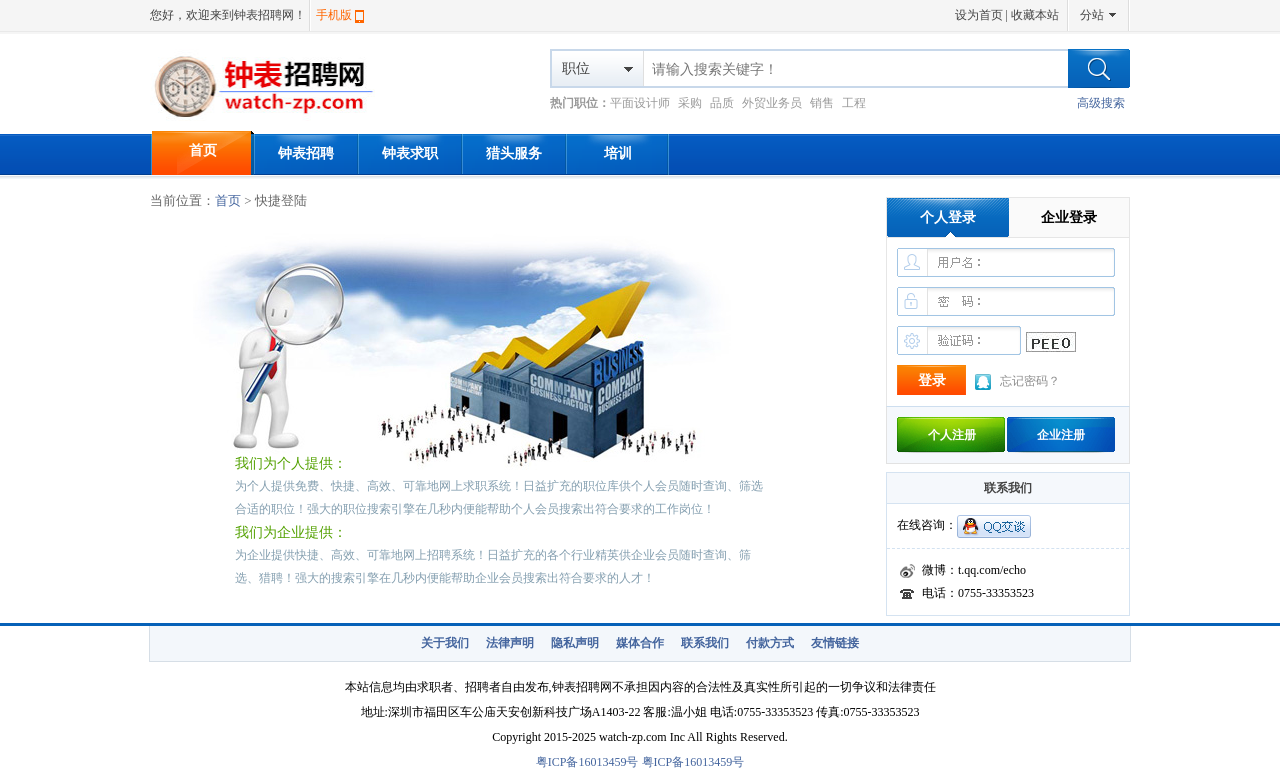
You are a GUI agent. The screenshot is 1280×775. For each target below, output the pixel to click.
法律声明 (510, 643)
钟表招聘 (306, 153)
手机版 (334, 15)
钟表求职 (410, 153)
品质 (722, 103)
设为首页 (979, 15)
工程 (854, 103)
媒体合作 (640, 643)
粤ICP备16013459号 (587, 762)
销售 (822, 103)
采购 (690, 103)
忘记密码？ (1030, 381)
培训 (618, 153)
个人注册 (952, 435)
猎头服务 (514, 153)
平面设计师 (640, 103)
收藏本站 (1035, 15)
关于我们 (445, 643)
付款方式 (770, 643)
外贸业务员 (772, 103)
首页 (203, 150)
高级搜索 (1101, 103)
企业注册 (1061, 435)
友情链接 (835, 643)
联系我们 (705, 643)
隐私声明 (575, 643)
